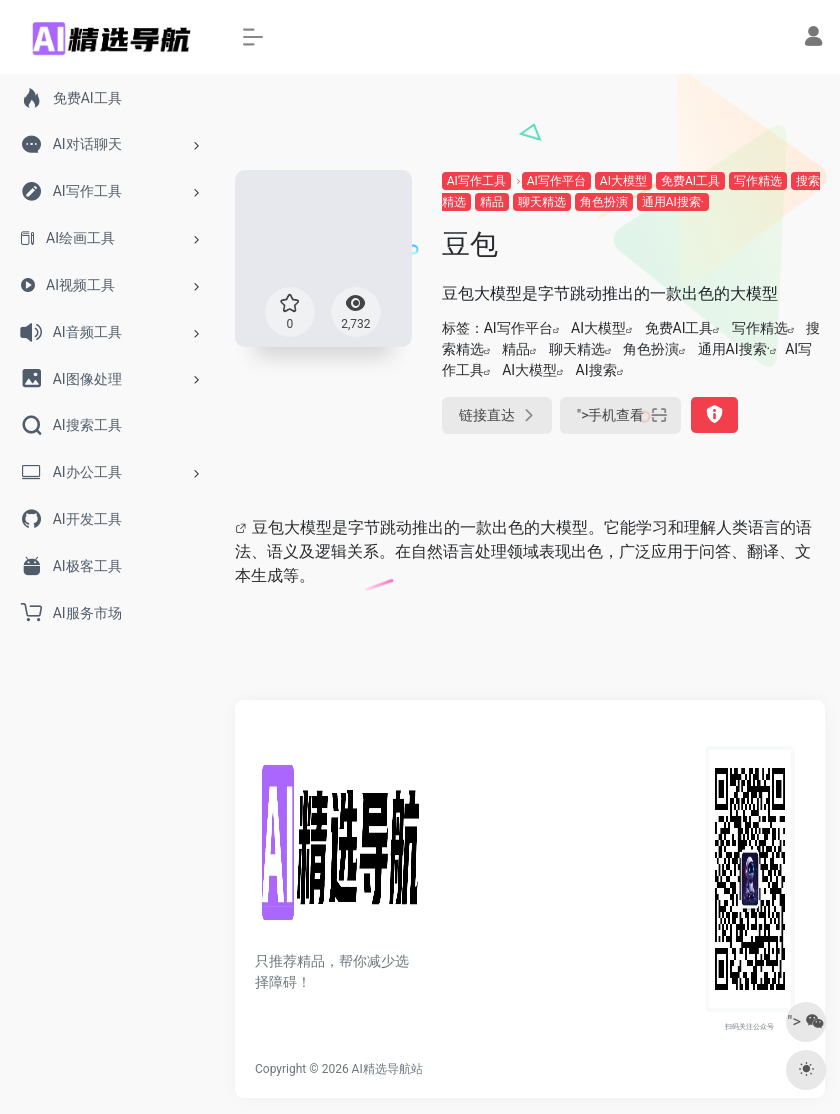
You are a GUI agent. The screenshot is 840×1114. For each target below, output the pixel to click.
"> (621, 415)
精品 (492, 202)
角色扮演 (604, 202)
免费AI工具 (690, 181)
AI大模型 (623, 181)
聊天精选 (542, 202)
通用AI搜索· (673, 202)
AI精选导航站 (387, 1069)
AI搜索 (596, 370)
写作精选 (758, 181)
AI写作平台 (556, 181)
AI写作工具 (476, 181)
